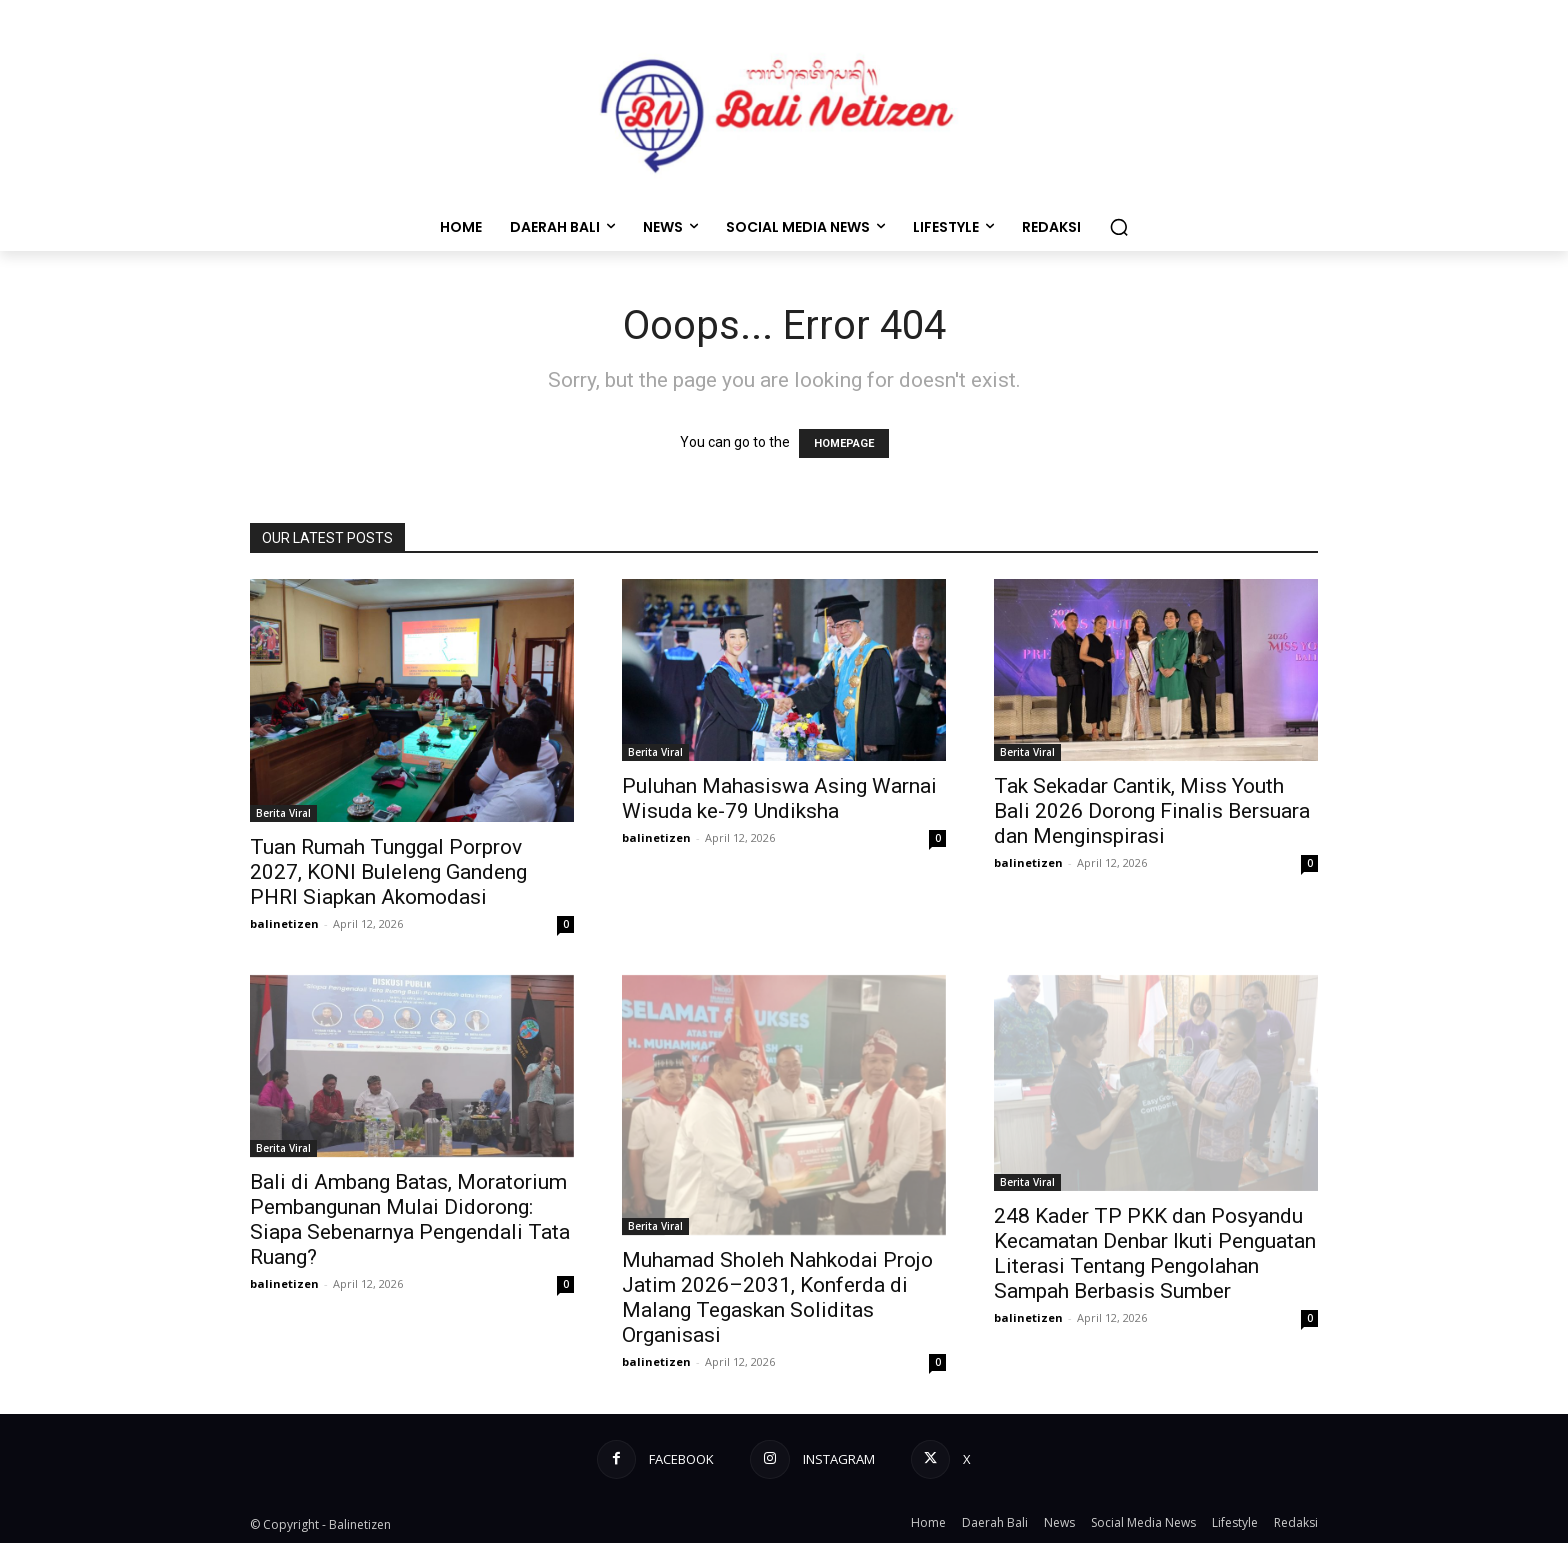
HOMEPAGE (844, 443)
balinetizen (284, 923)
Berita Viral (283, 813)
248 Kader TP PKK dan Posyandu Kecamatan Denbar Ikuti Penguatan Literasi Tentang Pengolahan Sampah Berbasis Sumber (1155, 1253)
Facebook (681, 1459)
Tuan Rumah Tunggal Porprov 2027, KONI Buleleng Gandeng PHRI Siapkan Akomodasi (388, 872)
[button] (1119, 227)
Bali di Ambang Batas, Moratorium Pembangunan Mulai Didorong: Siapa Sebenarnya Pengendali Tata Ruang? (410, 1219)
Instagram (839, 1459)
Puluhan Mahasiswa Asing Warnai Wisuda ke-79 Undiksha (779, 798)
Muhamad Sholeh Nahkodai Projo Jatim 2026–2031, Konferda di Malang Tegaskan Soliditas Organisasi (777, 1297)
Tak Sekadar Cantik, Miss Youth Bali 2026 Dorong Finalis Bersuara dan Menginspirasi (1152, 811)
